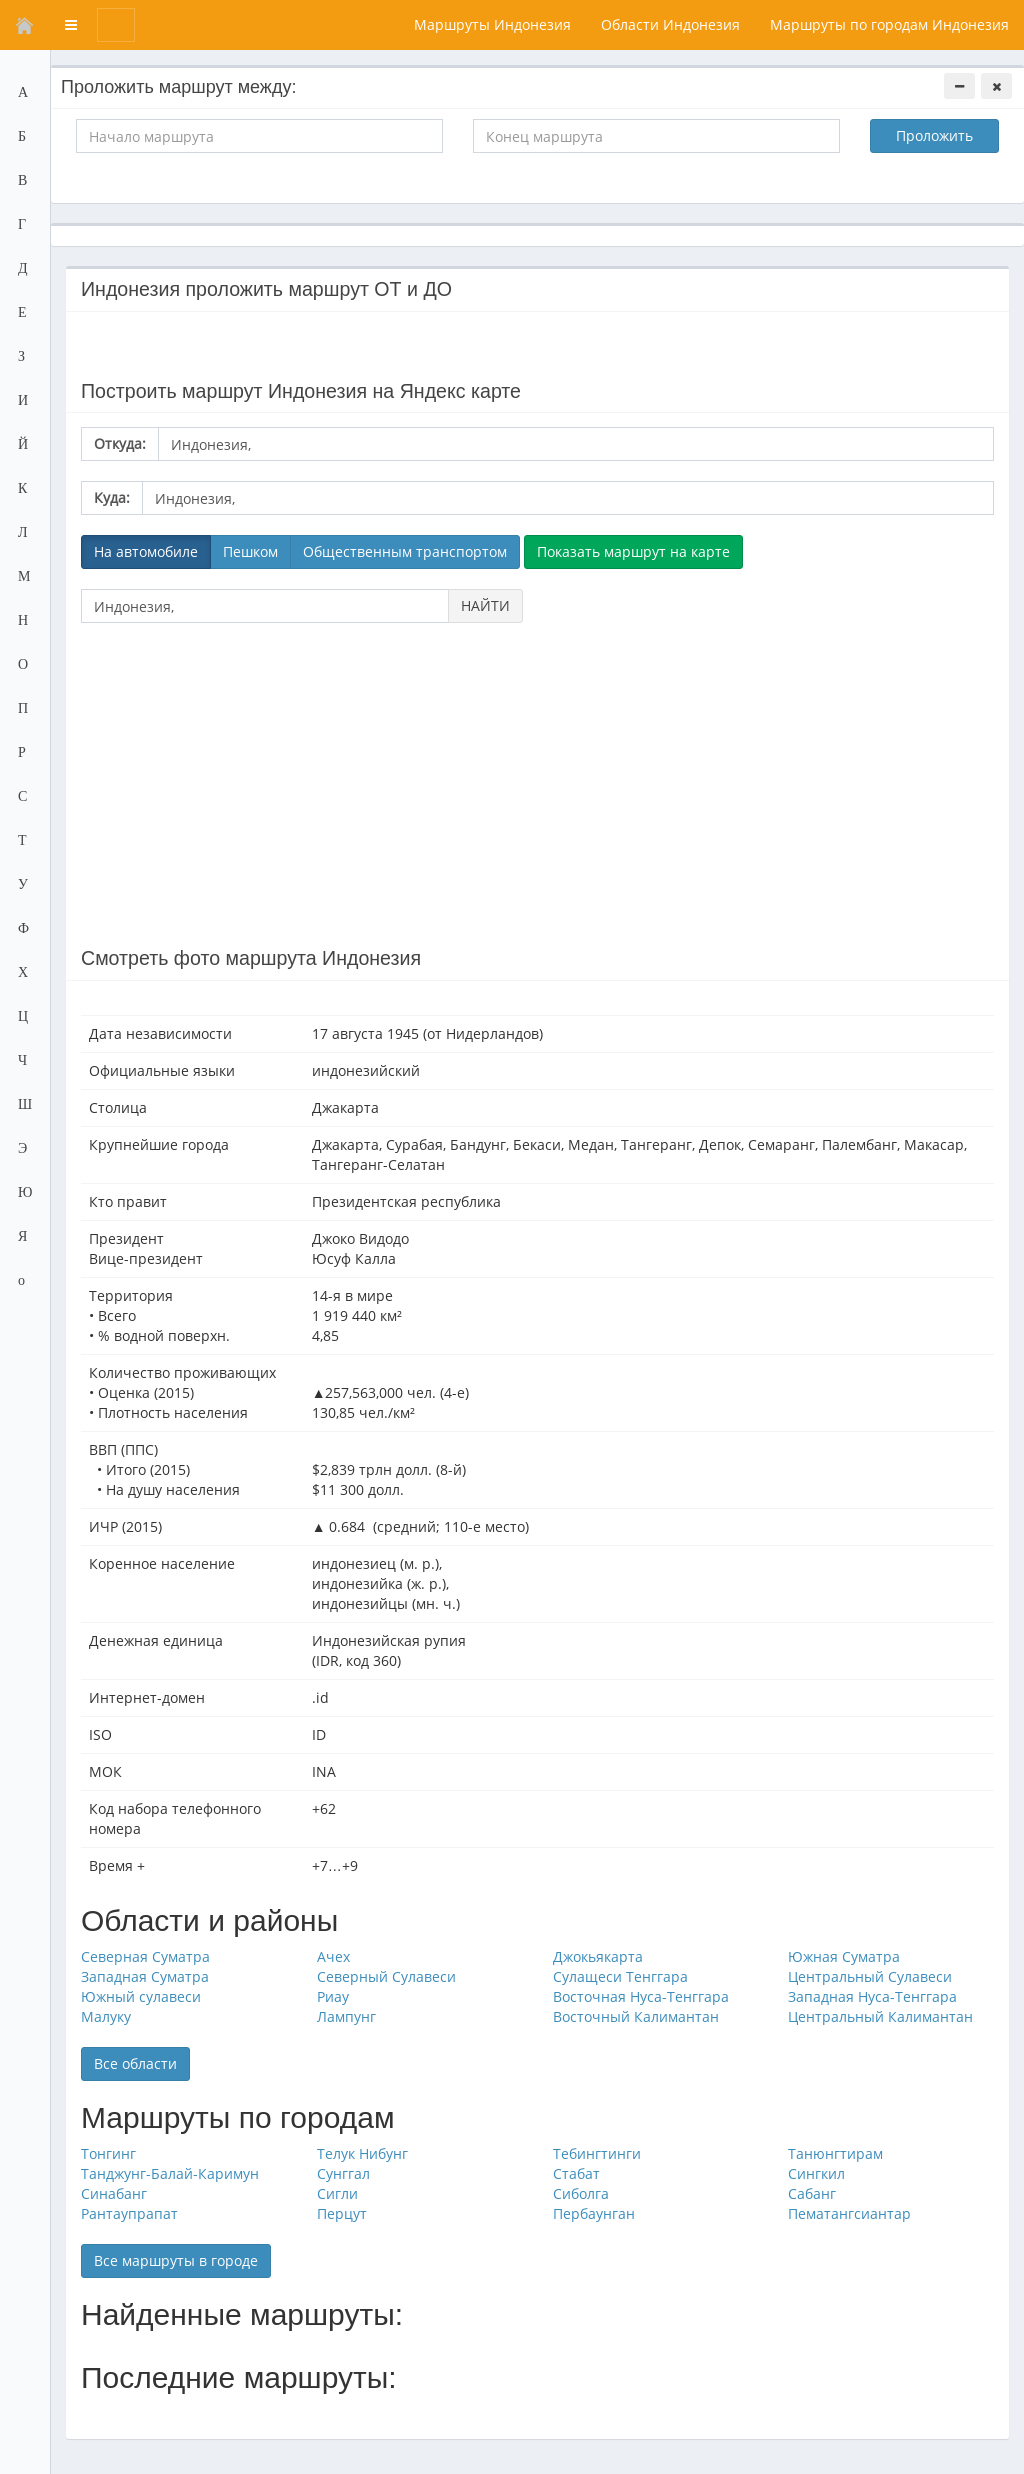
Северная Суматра (145, 1956)
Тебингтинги (597, 2153)
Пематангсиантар (849, 2213)
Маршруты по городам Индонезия (889, 24)
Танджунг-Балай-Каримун (170, 2173)
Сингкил (816, 2173)
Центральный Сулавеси (870, 1976)
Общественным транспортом (405, 551)
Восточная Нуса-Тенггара (641, 1996)
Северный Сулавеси (386, 1976)
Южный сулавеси (141, 1996)
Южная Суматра (844, 1956)
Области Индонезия (670, 24)
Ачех (333, 1956)
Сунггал (343, 2173)
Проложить (934, 135)
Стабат (576, 2173)
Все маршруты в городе (176, 2260)
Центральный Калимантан (880, 2016)
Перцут (342, 2213)
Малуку (106, 2016)
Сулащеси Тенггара (620, 1976)
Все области (135, 2063)
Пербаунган (594, 2213)
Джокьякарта (598, 1956)
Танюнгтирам (835, 2153)
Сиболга (581, 2193)
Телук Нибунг (362, 2153)
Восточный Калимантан (636, 2016)
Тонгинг (108, 2153)
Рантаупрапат (129, 2213)
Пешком (250, 551)
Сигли (337, 2193)
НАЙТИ (485, 605)
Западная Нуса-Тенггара (872, 1996)
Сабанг (812, 2193)
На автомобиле (146, 551)
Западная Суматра (145, 1976)
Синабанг (114, 2193)
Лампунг (346, 2016)
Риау (333, 1996)
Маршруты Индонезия (492, 24)
